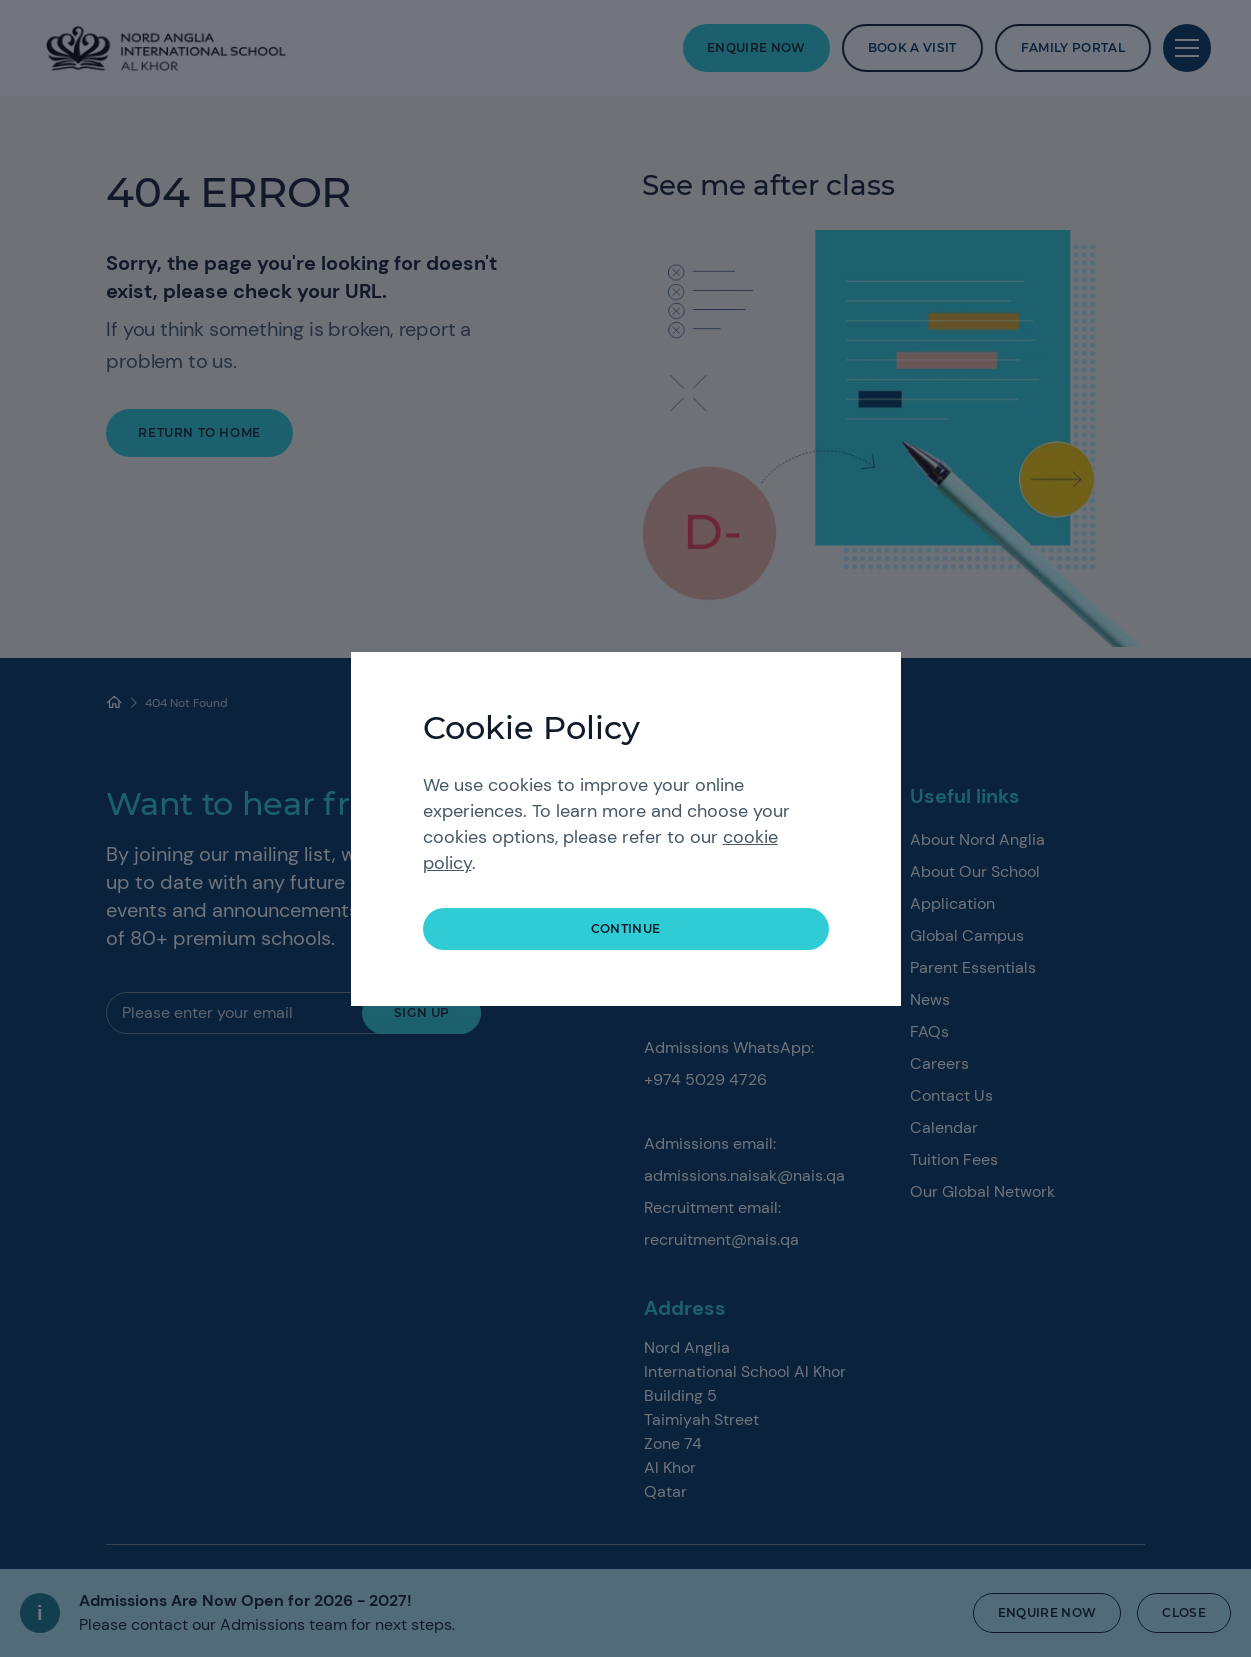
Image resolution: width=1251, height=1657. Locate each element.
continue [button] (626, 928)
